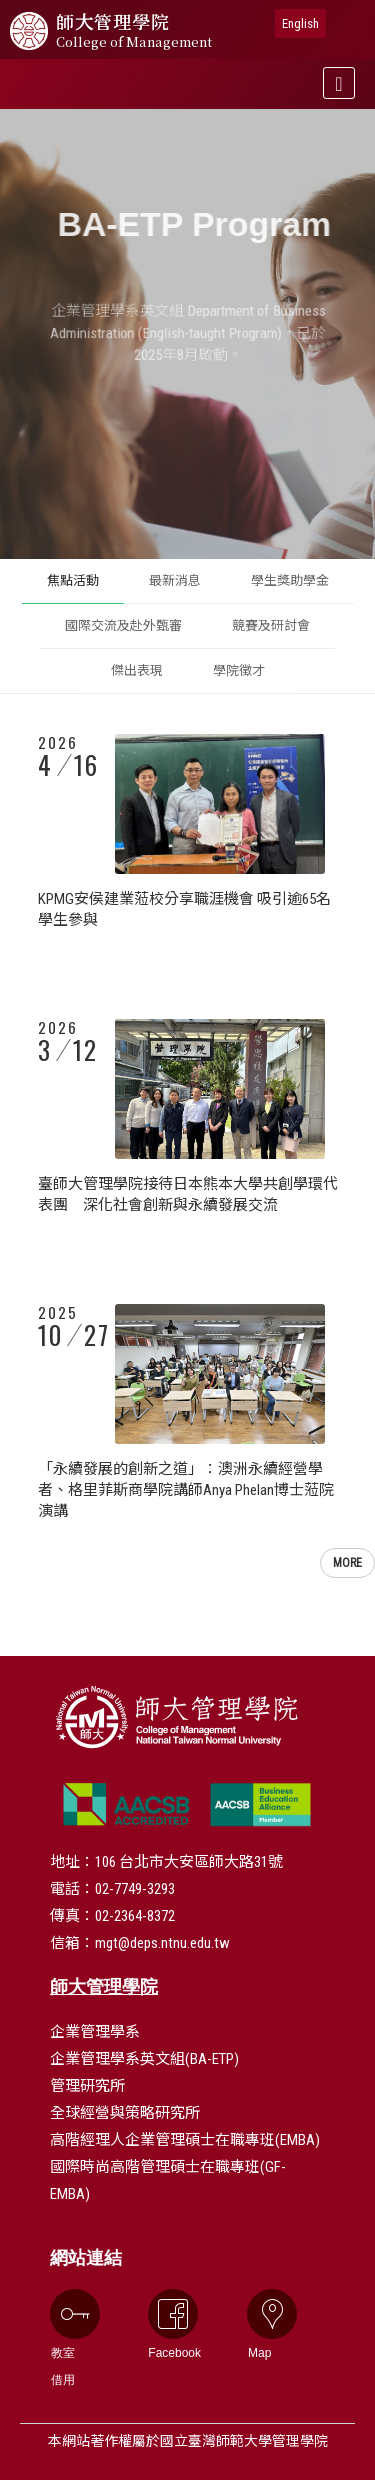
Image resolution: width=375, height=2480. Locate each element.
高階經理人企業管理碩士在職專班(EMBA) (185, 2140)
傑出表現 (137, 670)
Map (260, 2324)
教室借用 (63, 2338)
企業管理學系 (95, 2032)
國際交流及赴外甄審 (123, 625)
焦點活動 (73, 580)
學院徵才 (239, 670)
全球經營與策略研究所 (125, 2113)
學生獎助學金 (290, 580)
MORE (347, 1563)
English (300, 23)
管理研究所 (87, 2086)
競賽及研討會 (271, 625)
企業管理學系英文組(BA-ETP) (144, 2059)
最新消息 (175, 580)
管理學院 (134, 31)
